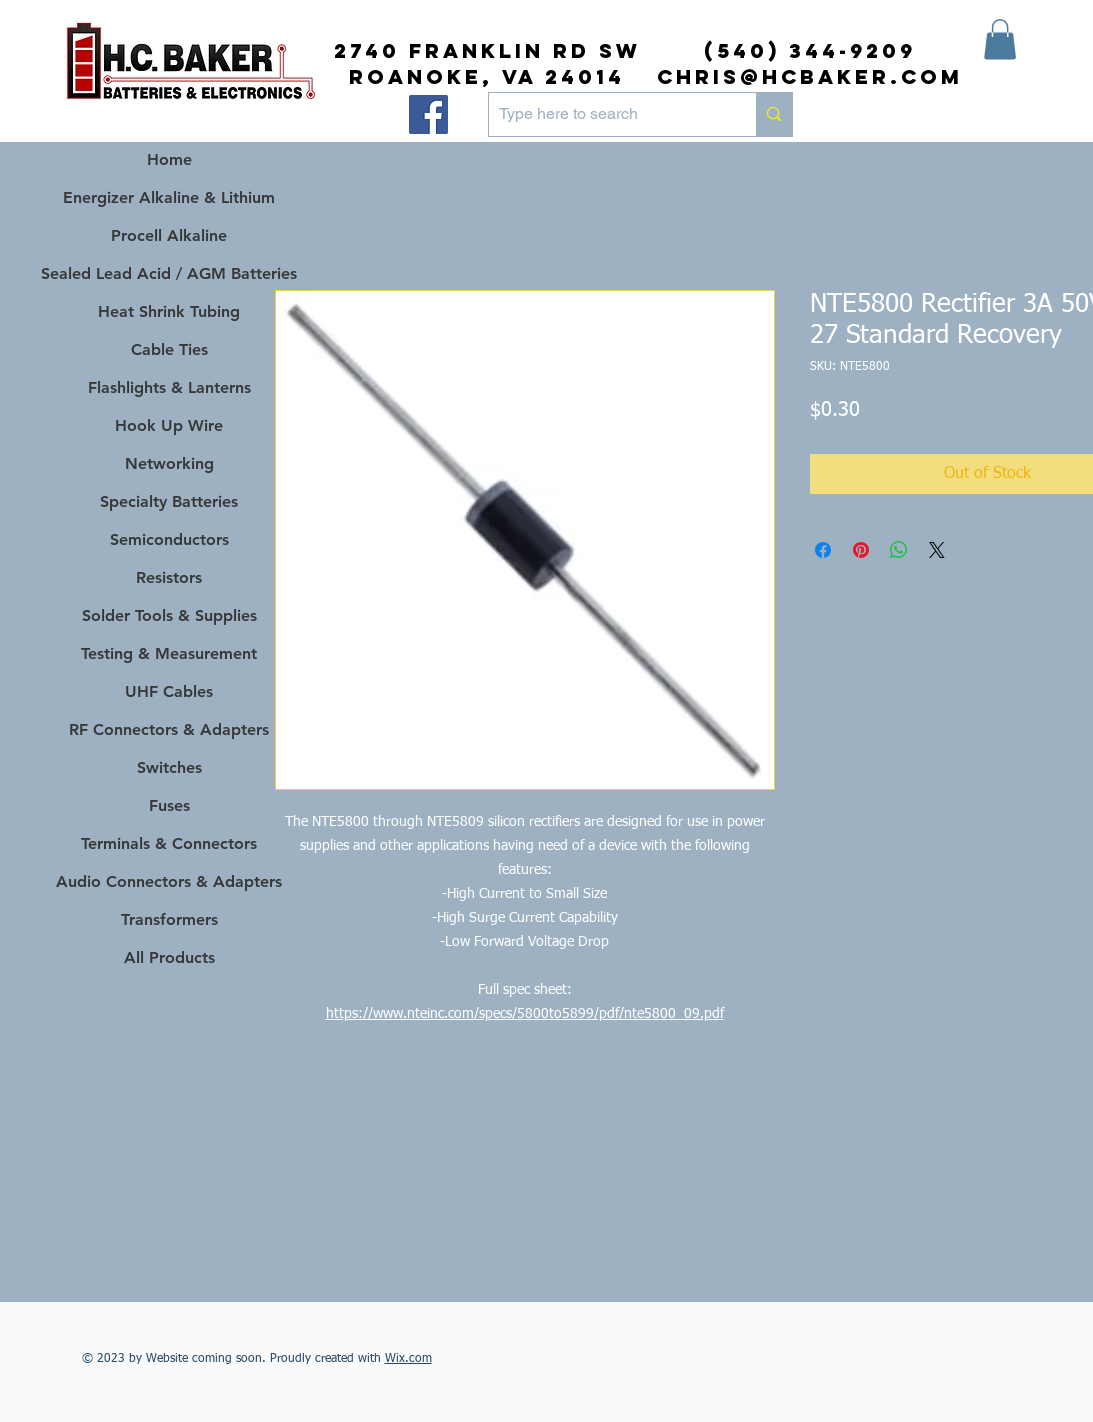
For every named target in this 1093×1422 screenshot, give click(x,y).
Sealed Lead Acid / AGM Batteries (169, 273)
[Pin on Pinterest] (861, 550)
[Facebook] (428, 114)
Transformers (169, 919)
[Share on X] (937, 550)
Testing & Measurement (169, 653)
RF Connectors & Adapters (169, 729)
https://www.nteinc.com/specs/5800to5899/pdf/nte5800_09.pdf (525, 1014)
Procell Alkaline (169, 235)
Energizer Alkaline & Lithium (169, 197)
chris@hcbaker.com (810, 76)
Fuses (169, 805)
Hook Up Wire (169, 425)
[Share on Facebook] (823, 550)
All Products (169, 957)
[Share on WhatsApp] (899, 550)
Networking (169, 463)
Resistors (169, 577)
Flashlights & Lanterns (169, 387)
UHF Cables (169, 691)
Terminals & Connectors (169, 843)
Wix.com (408, 1359)
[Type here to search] (607, 114)
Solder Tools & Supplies (169, 615)
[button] (1000, 39)
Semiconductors (169, 539)
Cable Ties (169, 349)
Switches (169, 767)
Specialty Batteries (169, 501)
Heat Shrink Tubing (169, 311)
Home (169, 159)
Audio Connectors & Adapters (169, 881)
